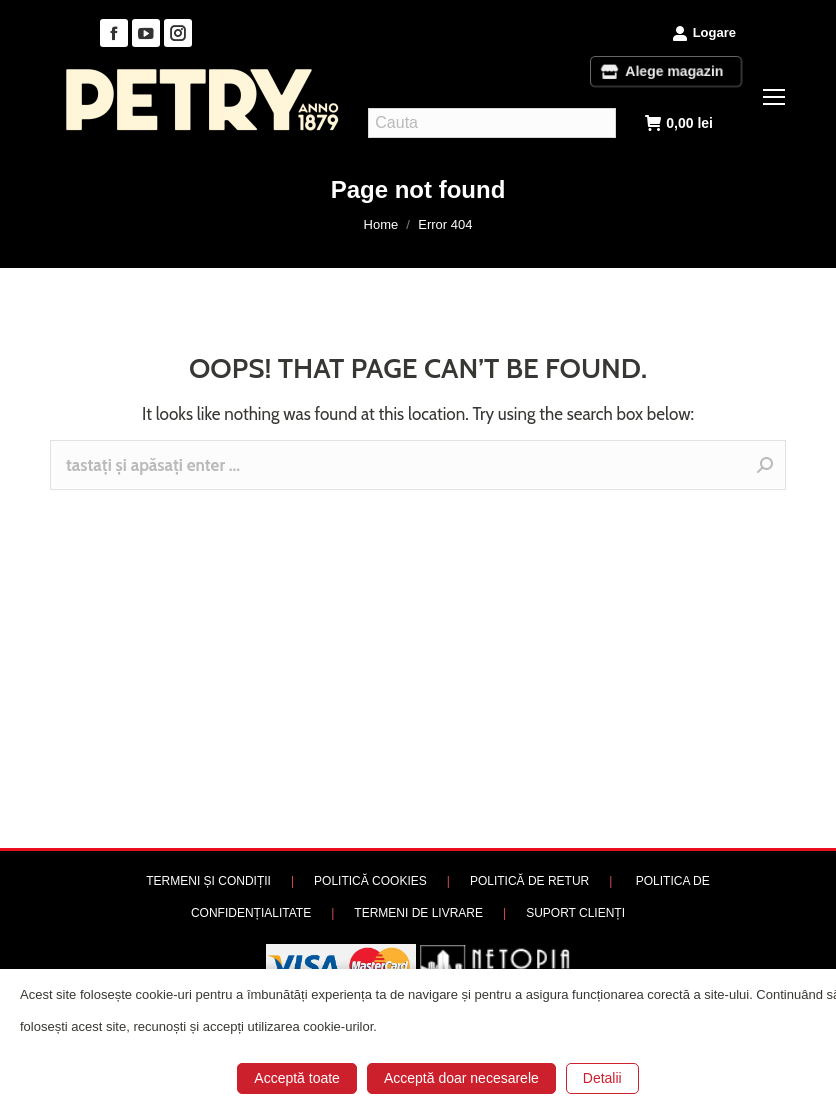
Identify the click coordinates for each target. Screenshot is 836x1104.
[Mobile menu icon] (774, 97)
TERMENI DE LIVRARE (418, 913)
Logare (704, 33)
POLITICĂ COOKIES (370, 881)
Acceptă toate (297, 1078)
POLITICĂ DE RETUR (529, 881)
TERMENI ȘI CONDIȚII (208, 881)
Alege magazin (666, 70)
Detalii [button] (602, 1078)
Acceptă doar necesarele (461, 1078)
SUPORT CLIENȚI (575, 913)
